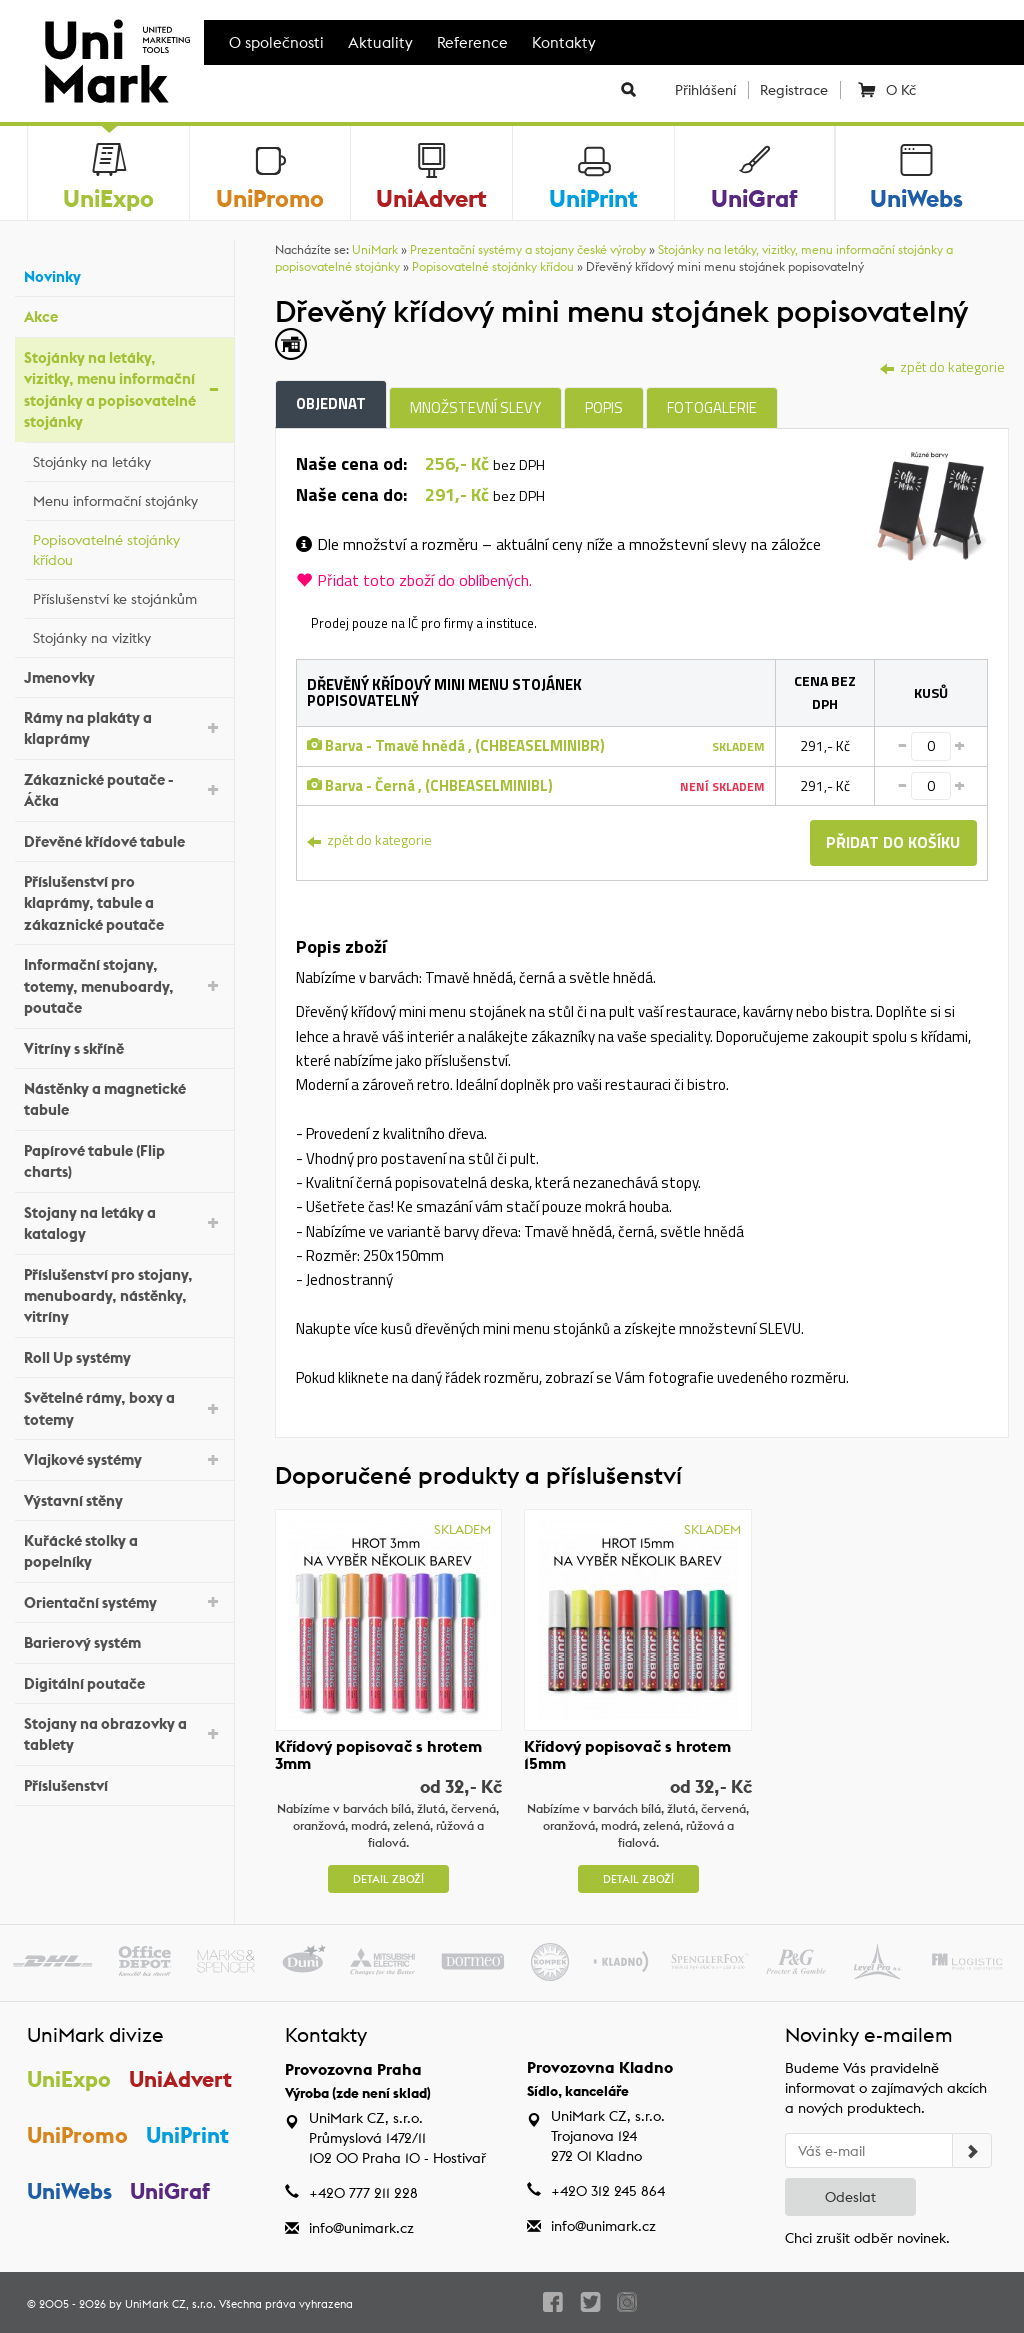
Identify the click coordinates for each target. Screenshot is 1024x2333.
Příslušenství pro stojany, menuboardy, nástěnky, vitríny (124, 1296)
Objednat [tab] (331, 403)
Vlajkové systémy (124, 1458)
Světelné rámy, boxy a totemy (124, 1408)
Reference (472, 42)
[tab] (930, 504)
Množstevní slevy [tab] (475, 407)
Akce (124, 314)
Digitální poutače (124, 1680)
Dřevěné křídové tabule (124, 838)
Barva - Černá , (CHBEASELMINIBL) (430, 785)
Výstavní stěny (124, 1497)
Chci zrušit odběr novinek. (867, 2238)
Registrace (794, 90)
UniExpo (69, 2079)
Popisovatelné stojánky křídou (128, 550)
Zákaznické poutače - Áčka (124, 790)
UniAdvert (181, 2079)
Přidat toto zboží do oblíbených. (414, 580)
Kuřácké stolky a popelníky (124, 1551)
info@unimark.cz (361, 2228)
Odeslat (850, 2197)
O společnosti (276, 42)
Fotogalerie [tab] (712, 407)
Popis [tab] (604, 407)
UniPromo (77, 2136)
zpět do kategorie (942, 366)
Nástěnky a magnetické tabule (124, 1099)
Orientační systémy (124, 1600)
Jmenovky (124, 674)
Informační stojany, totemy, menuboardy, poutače (124, 986)
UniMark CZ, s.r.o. (170, 2304)
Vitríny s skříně (124, 1045)
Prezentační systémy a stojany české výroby (528, 249)
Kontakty (564, 42)
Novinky (124, 274)
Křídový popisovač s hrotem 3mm (378, 1755)
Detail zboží (388, 1879)
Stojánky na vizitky (128, 635)
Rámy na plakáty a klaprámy (124, 728)
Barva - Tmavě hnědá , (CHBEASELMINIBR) (456, 745)
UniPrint (188, 2136)
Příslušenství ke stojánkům (128, 596)
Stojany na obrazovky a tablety (124, 1734)
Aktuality (380, 42)
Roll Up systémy (124, 1355)
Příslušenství (124, 1783)
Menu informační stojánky (128, 498)
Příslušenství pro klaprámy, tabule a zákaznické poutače (124, 903)
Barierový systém (124, 1640)
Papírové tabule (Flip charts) (124, 1161)
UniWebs (69, 2192)
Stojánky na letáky (128, 459)
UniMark (375, 249)
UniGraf (171, 2192)
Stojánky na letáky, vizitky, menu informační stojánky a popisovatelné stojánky (124, 389)
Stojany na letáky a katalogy (124, 1223)
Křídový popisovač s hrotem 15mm (627, 1755)
